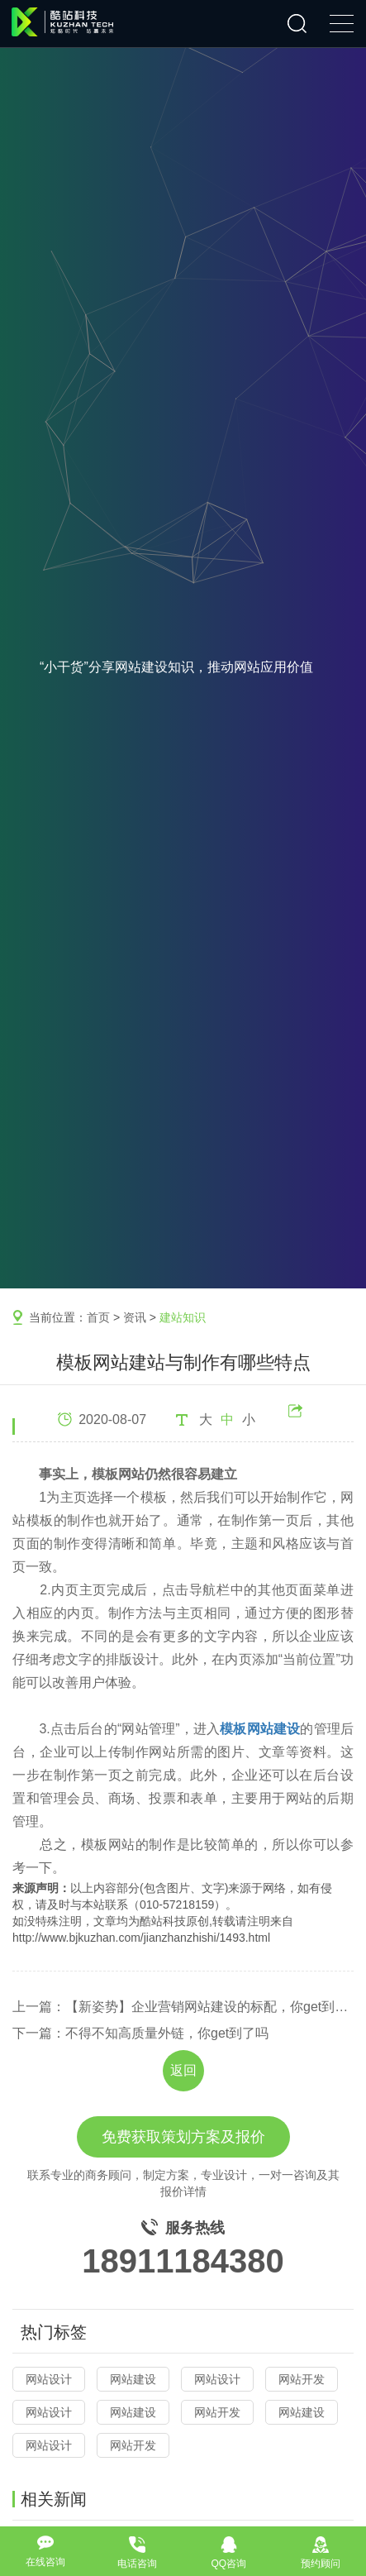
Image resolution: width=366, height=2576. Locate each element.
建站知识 (182, 1317)
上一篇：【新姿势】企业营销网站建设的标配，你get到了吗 (183, 2007)
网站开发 (301, 2379)
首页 (98, 1317)
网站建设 (133, 2379)
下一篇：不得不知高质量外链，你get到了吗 (140, 2033)
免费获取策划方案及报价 (183, 2137)
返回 (183, 2070)
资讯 (134, 1317)
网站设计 (49, 2379)
